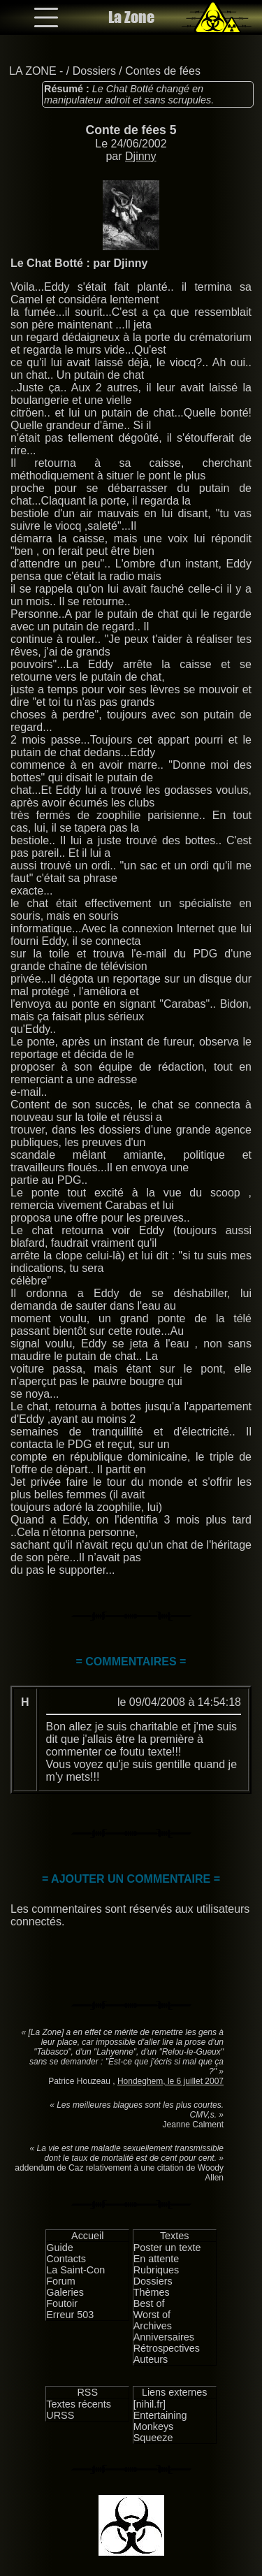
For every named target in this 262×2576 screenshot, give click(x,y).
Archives (152, 2325)
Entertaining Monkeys (160, 2421)
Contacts (66, 2258)
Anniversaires (163, 2337)
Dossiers (94, 71)
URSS (60, 2415)
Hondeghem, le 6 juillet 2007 (170, 2081)
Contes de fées (163, 71)
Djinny (140, 156)
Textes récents (78, 2404)
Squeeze (153, 2437)
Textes (174, 2235)
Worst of (151, 2314)
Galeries (65, 2292)
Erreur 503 (70, 2314)
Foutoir (62, 2303)
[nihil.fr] (149, 2404)
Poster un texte (167, 2247)
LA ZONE (33, 71)
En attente (156, 2258)
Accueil (87, 2235)
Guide (59, 2247)
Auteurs (150, 2359)
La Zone (131, 17)
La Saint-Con (75, 2269)
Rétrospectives (166, 2348)
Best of (149, 2303)
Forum (60, 2281)
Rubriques (156, 2269)
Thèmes (151, 2292)
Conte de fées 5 (130, 130)
